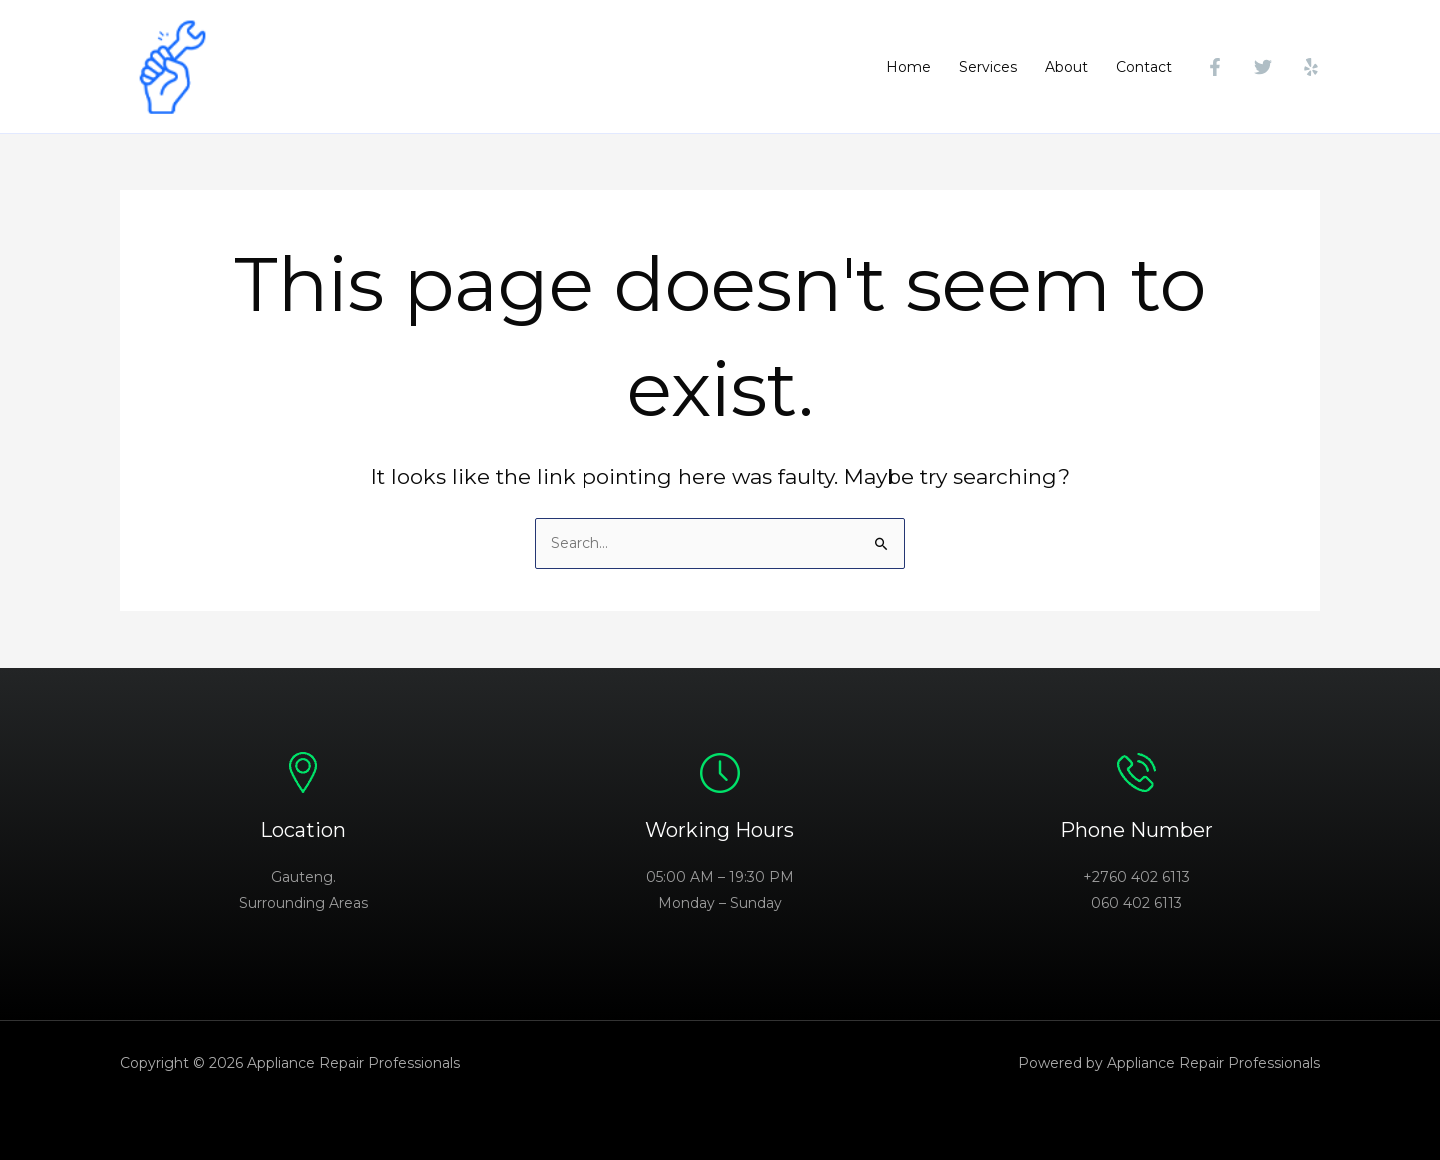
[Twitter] (1263, 67)
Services (988, 67)
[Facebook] (1215, 67)
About (1066, 67)
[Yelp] (1311, 67)
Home (908, 67)
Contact (1144, 67)
